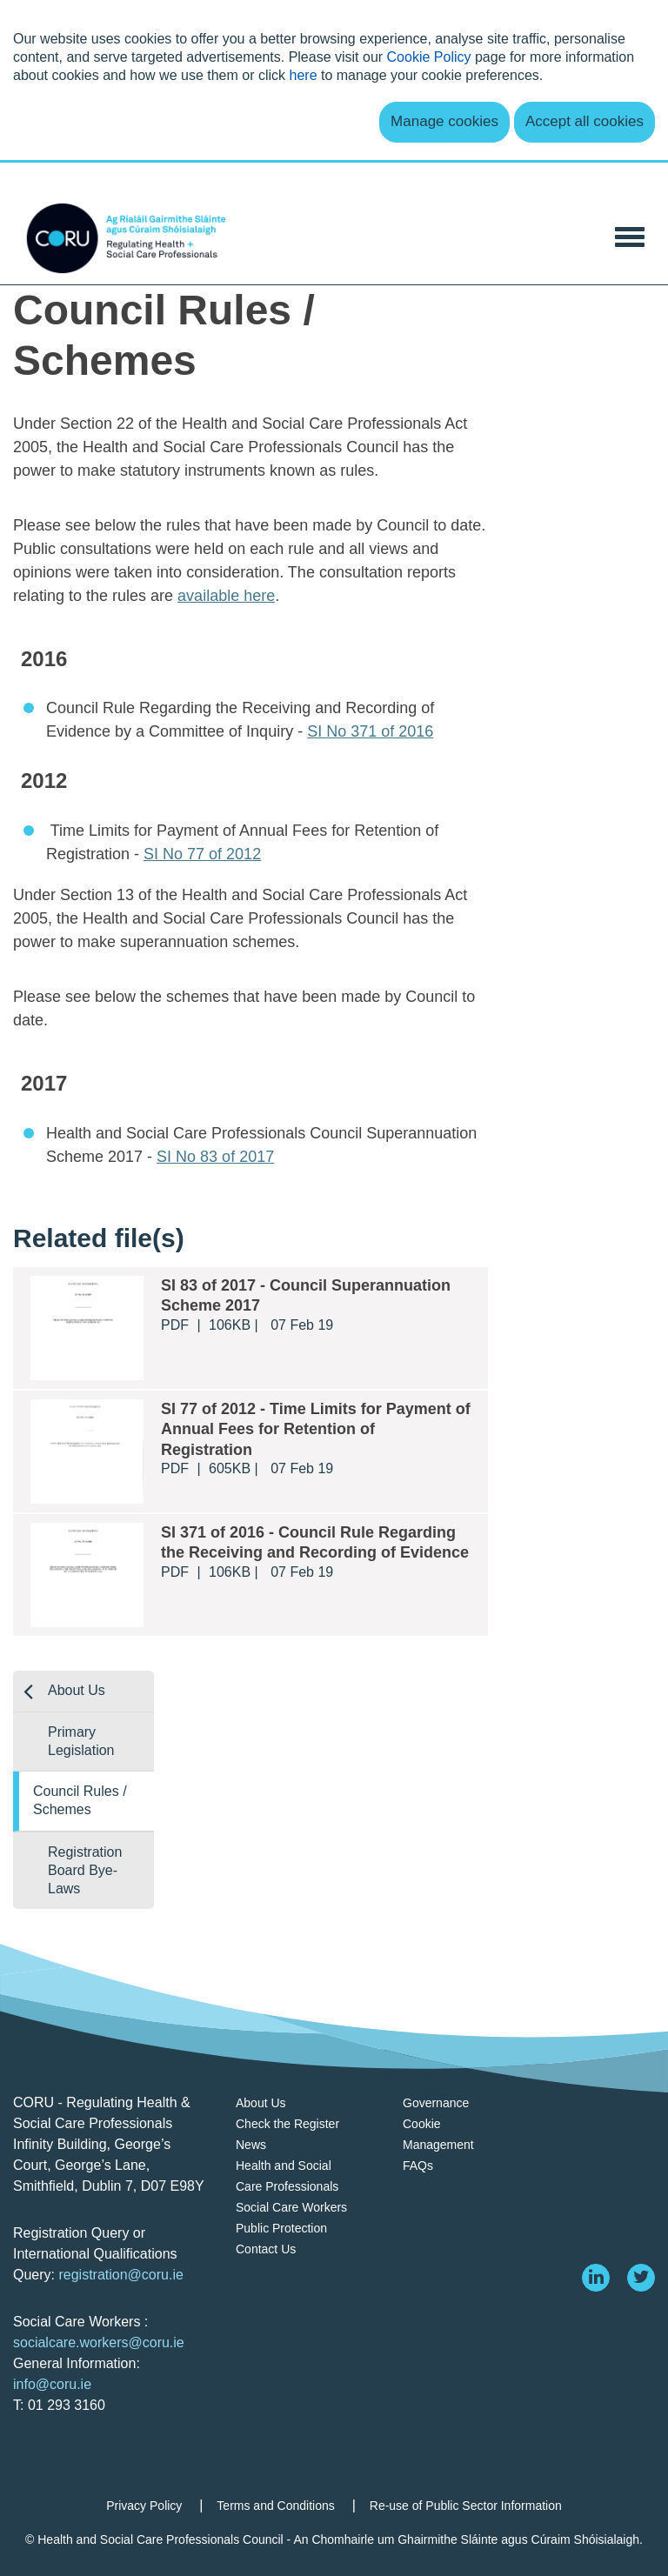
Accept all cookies (584, 121)
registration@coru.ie (120, 2274)
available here (226, 595)
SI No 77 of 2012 (202, 854)
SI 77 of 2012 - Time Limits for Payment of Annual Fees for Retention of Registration (316, 1429)
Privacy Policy (144, 2506)
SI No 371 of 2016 (370, 731)
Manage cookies (444, 121)
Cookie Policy (429, 57)
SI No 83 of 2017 (215, 1156)
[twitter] (641, 2278)
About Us (76, 1690)
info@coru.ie (52, 2384)
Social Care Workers (291, 2207)
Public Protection (281, 2228)
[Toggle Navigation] (629, 235)
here (303, 75)
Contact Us (266, 2249)
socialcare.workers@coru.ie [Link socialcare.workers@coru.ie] (98, 2342)
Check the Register (287, 2124)
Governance (436, 2103)
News (251, 2145)
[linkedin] (596, 2278)
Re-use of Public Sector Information (466, 2506)
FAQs (418, 2165)
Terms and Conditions (275, 2506)
